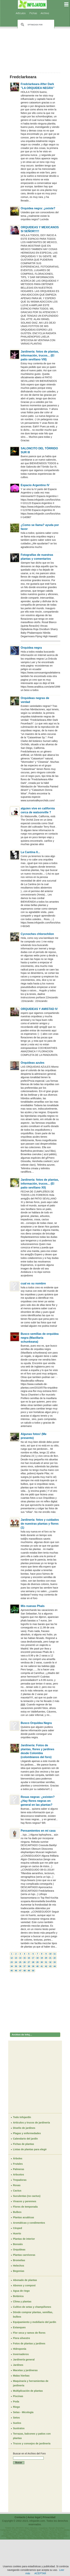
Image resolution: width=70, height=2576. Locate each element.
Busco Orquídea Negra (36, 1722)
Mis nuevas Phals (33, 1605)
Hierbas (45, 2532)
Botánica (18, 2296)
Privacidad (49, 2517)
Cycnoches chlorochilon (37, 933)
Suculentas (37, 2538)
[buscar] (35, 25)
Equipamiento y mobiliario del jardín (34, 2322)
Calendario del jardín (25, 2138)
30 (42, 1962)
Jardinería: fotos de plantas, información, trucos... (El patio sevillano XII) (40, 1183)
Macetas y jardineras (25, 2370)
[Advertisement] (35, 49)
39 (33, 1966)
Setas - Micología (23, 2412)
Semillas (22, 2538)
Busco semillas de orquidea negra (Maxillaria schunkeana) (40, 1337)
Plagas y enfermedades (27, 2133)
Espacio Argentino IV (35, 485)
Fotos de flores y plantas (60, 2530)
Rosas (17, 2185)
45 (12, 1971)
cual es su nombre (33, 1283)
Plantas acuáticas (23, 2217)
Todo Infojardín (22, 2117)
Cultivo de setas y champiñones (32, 2306)
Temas (46, 2538)
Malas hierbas (21, 2375)
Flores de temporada (25, 2206)
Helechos (18, 2265)
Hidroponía (19, 2348)
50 (33, 1971)
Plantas (44, 2536)
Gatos (19, 2532)
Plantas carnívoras (24, 2254)
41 (42, 1966)
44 (55, 1966)
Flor (40, 2530)
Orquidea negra (31, 647)
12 (12, 1958)
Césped (17, 2228)
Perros (22, 2536)
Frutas (6, 2532)
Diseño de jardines (24, 2127)
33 (55, 1962)
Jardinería (36, 2534)
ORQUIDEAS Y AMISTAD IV (39, 1008)
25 (20, 1962)
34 (12, 1966)
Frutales (18, 2163)
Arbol (27, 2528)
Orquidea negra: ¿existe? (38, 208)
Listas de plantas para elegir (30, 2149)
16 (29, 1958)
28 (33, 1962)
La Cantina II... (30, 852)
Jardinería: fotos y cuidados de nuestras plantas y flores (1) (40, 1523)
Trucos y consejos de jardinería (31, 2443)
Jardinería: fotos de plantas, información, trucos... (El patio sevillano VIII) (40, 355)
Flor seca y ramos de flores (29, 2332)
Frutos (13, 2532)
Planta (37, 2536)
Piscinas (18, 2396)
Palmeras (18, 2169)
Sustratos (19, 2428)
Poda (16, 2401)
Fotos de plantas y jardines (29, 2343)
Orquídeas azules (33, 1062)
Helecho (27, 2532)
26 (24, 1962)
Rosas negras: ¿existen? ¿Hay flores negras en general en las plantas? (38, 1800)
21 (50, 1958)
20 (46, 1958)
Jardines (18, 2364)
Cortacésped (5, 2530)
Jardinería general (24, 2359)
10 (50, 1954)
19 (42, 1958)
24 (16, 1962)
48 (24, 1971)
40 (37, 1966)
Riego (16, 2406)
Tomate (53, 2538)
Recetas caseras (60, 2536)
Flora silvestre (21, 2338)
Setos (16, 2417)
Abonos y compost (24, 2285)
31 (46, 1962)
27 (29, 1962)
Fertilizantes (33, 2530)
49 (29, 1971)
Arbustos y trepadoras (39, 2528)
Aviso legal (33, 2517)
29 (37, 1962)
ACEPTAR (40, 2573)
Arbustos (18, 2174)
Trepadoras (19, 2179)
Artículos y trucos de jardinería (31, 2122)
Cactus (17, 2190)
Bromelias (19, 2260)
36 (20, 1966)
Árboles (17, 2158)
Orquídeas (19, 2249)
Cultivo (15, 2530)
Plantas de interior (24, 2238)
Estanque (22, 2530)
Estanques (19, 2327)
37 (24, 1966)
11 (55, 1954)
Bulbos (17, 2212)
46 (16, 1971)
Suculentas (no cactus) (26, 2196)
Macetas (52, 2534)
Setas (29, 2538)
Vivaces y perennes (24, 2201)
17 (33, 1958)
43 (50, 1966)
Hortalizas (53, 2532)
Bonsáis (18, 2244)
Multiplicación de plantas (28, 2390)
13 (16, 1958)
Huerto (17, 2233)
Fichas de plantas (23, 2144)
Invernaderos (21, 2354)
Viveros (61, 2538)
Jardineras (26, 2534)
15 (24, 1958)
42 (46, 1966)
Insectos (62, 2532)
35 (16, 1966)
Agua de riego (21, 2290)
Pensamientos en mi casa (38, 1830)
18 (37, 1958)
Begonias (18, 2271)
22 (55, 1958)
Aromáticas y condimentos (29, 2222)
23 (12, 1962)
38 (29, 1966)
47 (20, 1971)
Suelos (17, 2423)
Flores (46, 2530)
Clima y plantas (22, 2301)
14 (20, 1958)
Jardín (17, 2534)
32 (50, 1962)
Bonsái (52, 2528)
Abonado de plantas (25, 2280)
